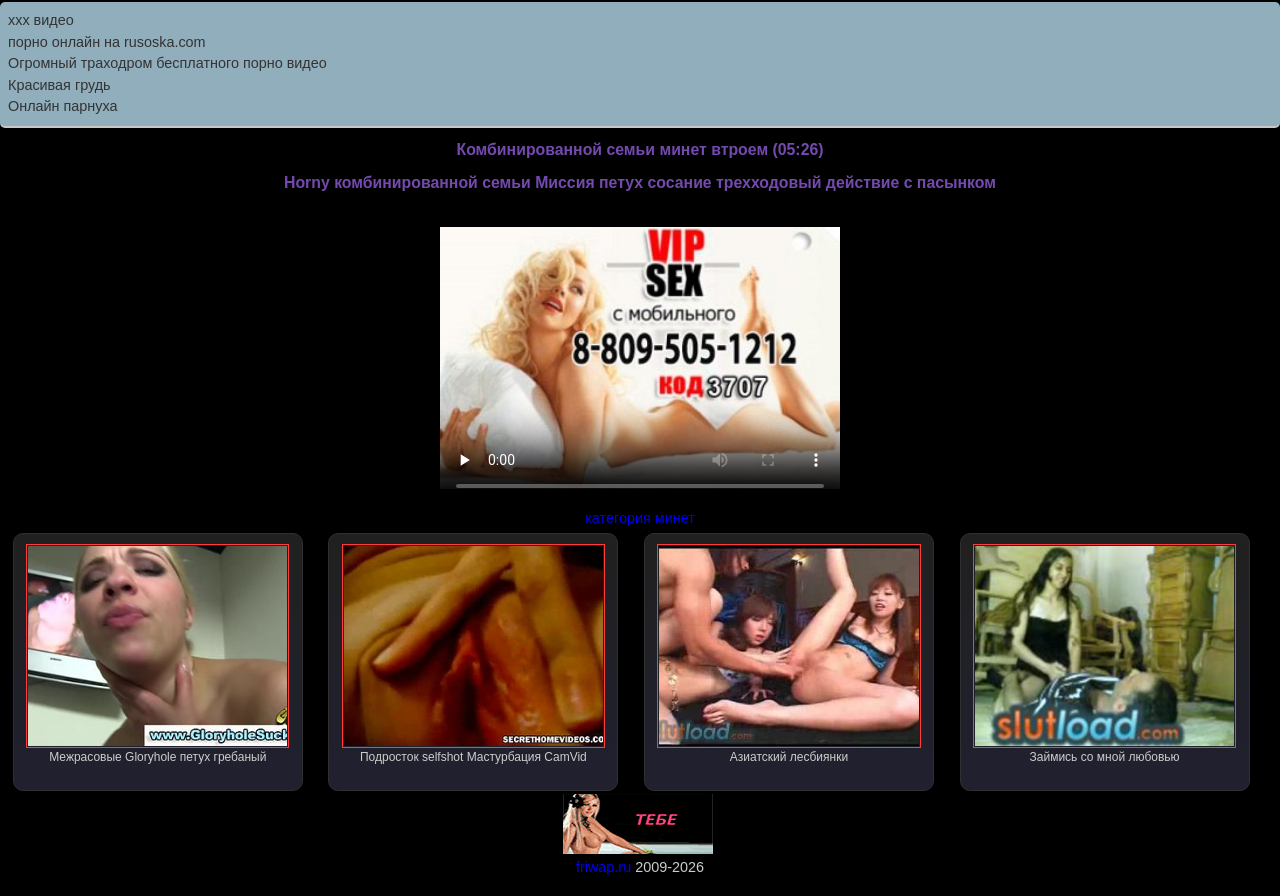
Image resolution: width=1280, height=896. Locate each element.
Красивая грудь (59, 85)
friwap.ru (603, 867)
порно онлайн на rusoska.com (107, 42)
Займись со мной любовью (1104, 654)
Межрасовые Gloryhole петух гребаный (157, 654)
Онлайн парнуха (63, 106)
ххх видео (41, 20)
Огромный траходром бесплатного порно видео (167, 63)
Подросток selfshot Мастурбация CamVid (473, 654)
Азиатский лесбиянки (788, 654)
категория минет (640, 518)
